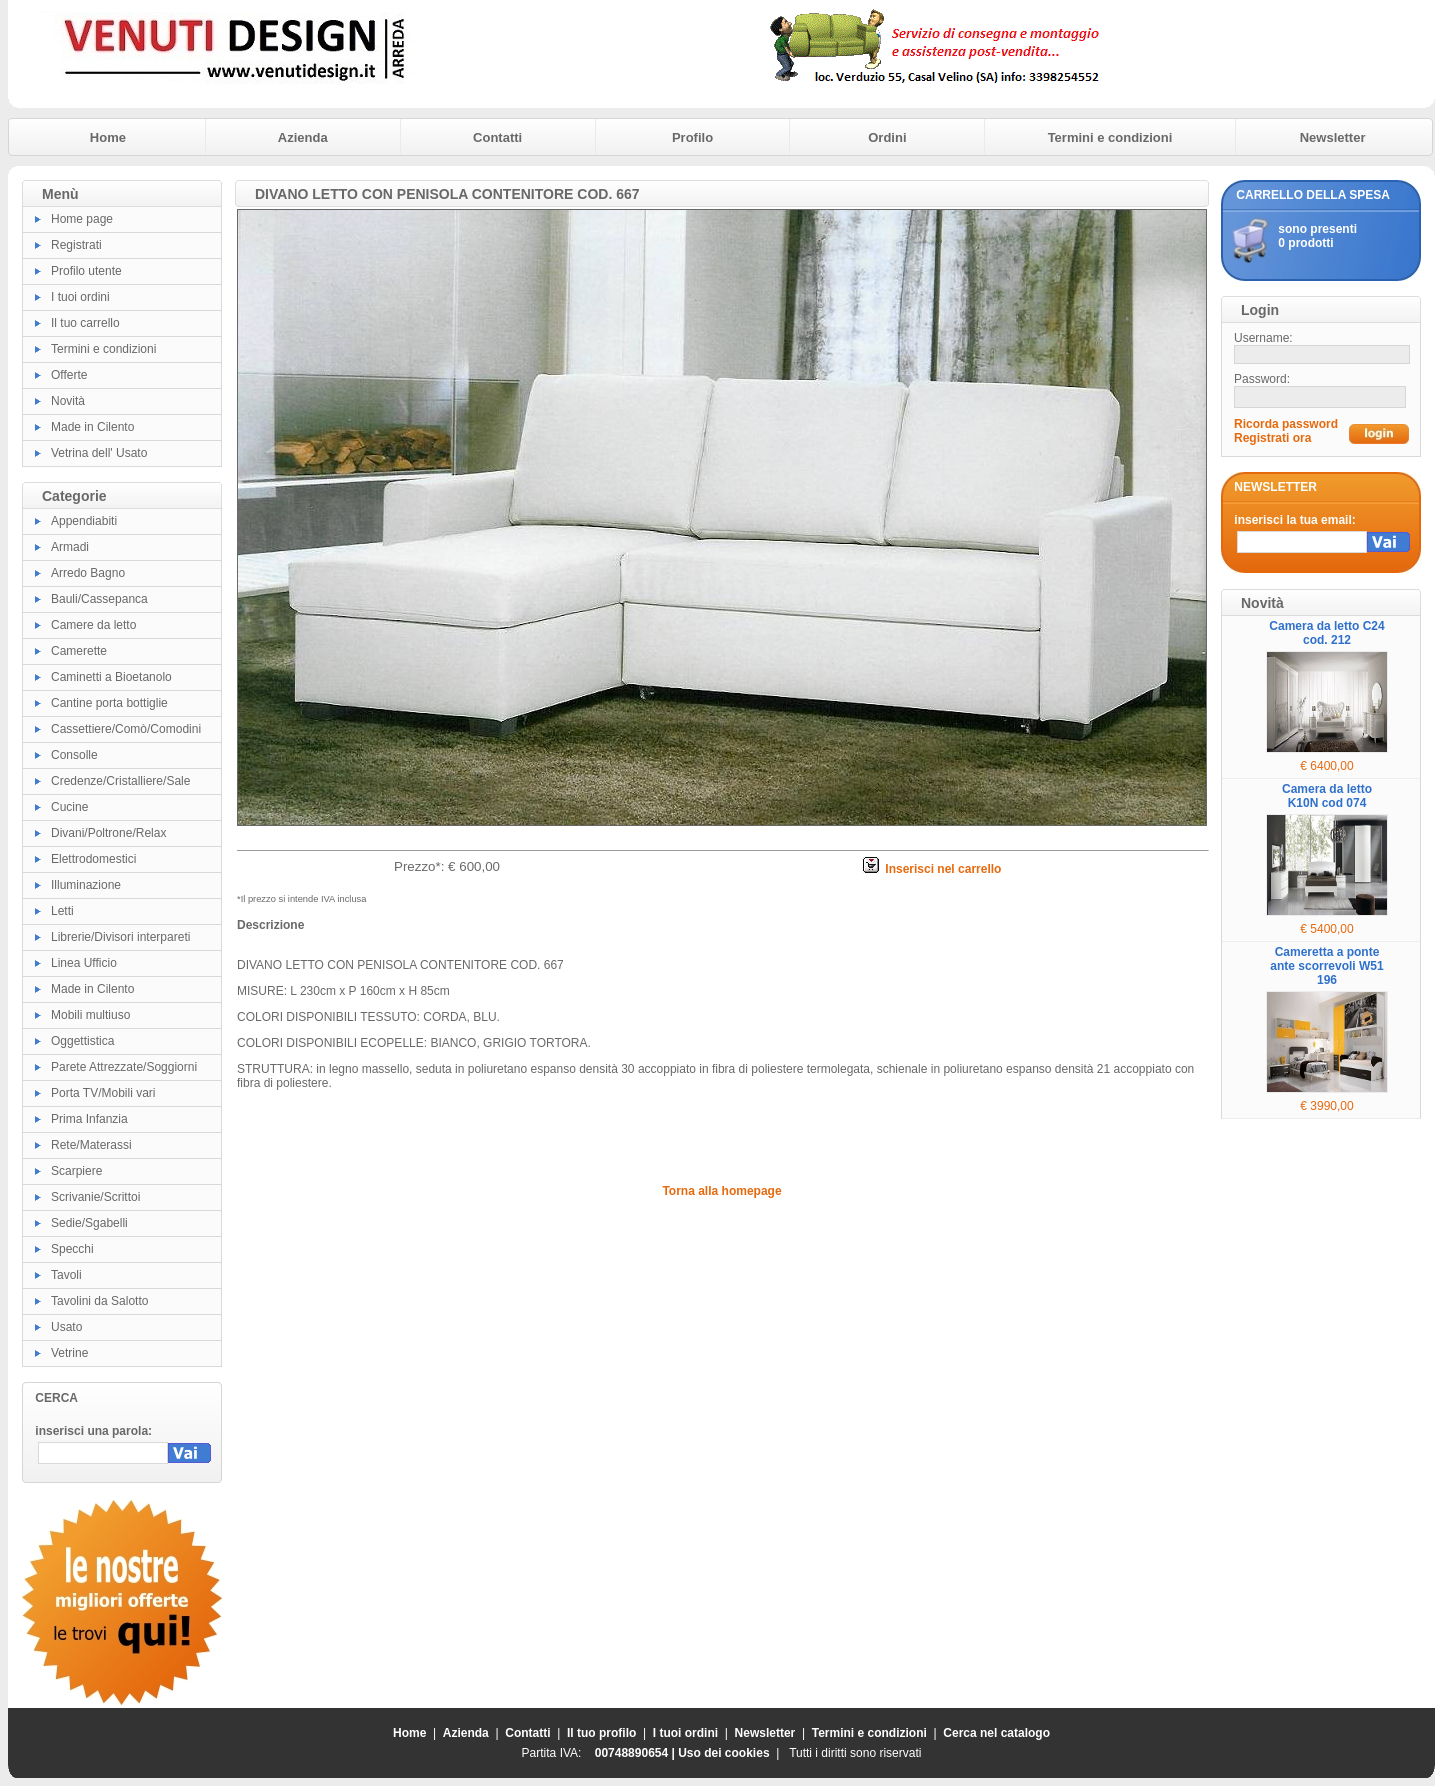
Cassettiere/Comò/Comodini (126, 729)
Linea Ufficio (84, 963)
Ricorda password (1286, 424)
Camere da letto (93, 625)
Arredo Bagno (88, 573)
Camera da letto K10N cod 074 (1327, 796)
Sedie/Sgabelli (89, 1223)
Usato (66, 1327)
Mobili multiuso (90, 1015)
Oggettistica (82, 1041)
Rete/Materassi (91, 1145)
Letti (62, 911)
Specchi (72, 1249)
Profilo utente (86, 271)
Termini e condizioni (1110, 137)
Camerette (79, 651)
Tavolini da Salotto (99, 1301)
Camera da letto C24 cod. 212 (1326, 633)
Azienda (303, 137)
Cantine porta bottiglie (109, 703)
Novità (68, 401)
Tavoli (66, 1275)
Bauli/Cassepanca (99, 599)
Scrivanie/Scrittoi (95, 1197)
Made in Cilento (92, 427)
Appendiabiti (84, 521)
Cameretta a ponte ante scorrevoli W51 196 (1326, 966)
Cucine (69, 807)
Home (108, 137)
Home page (82, 219)
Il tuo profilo (601, 1733)
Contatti (497, 137)
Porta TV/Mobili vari (103, 1093)
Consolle (74, 755)
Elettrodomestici (93, 859)
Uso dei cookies (723, 1753)
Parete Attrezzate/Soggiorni (124, 1067)
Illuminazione (86, 885)
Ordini (887, 137)
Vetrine (69, 1353)
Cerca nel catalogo (996, 1733)
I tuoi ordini (80, 297)
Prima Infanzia (89, 1119)
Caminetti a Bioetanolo (111, 677)
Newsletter (1333, 137)
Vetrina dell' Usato (99, 453)
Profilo (692, 137)
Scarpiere (76, 1171)
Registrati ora (1272, 438)
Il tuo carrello (85, 323)
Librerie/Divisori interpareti (120, 937)
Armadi (70, 547)
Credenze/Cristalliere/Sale (120, 781)
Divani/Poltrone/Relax (108, 833)
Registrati (76, 245)
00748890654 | (636, 1753)
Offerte (69, 375)
